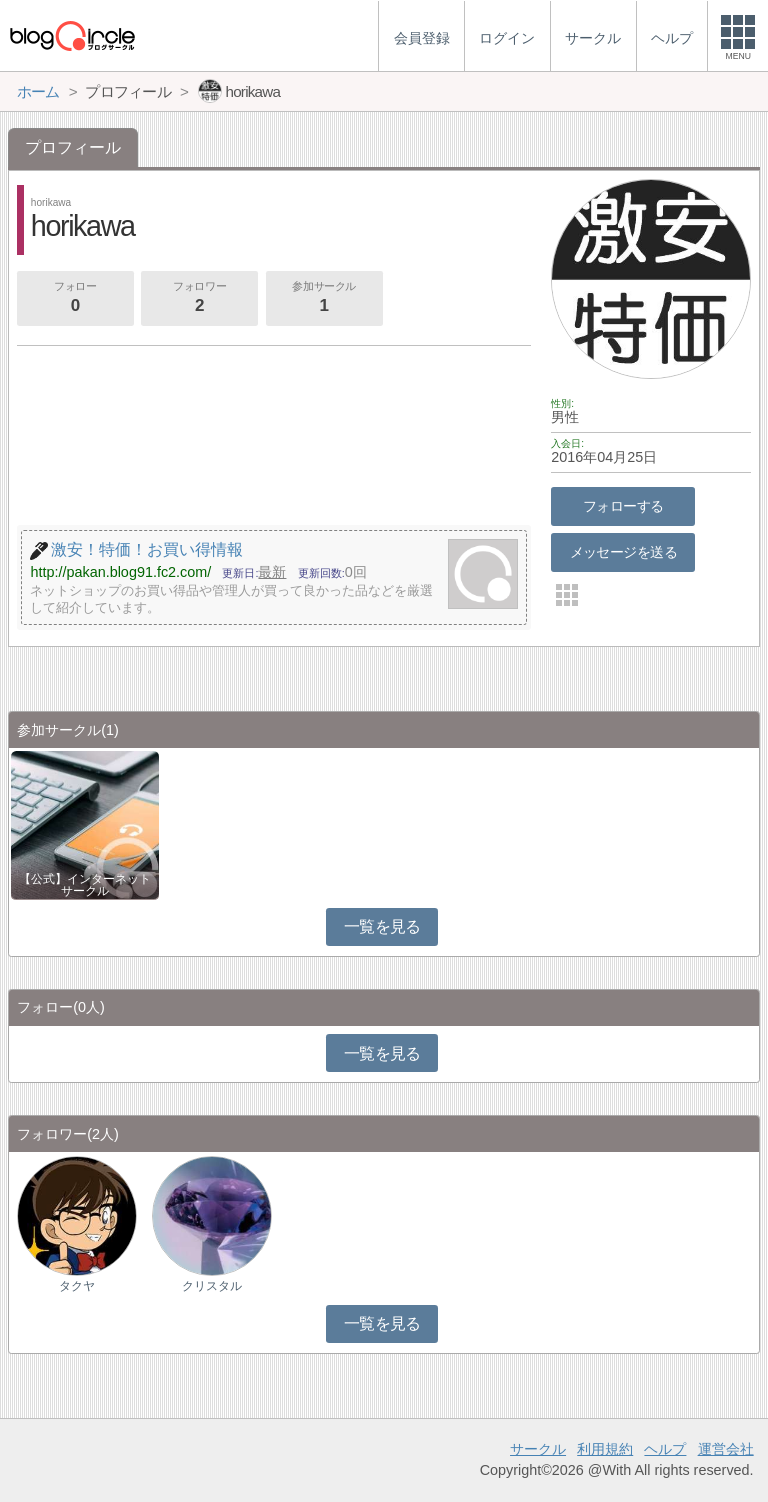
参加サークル (324, 299)
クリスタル (212, 1286)
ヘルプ (665, 1449)
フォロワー (199, 299)
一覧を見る (382, 926)
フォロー (75, 299)
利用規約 (605, 1449)
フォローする (623, 506)
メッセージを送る (623, 552)
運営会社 (726, 1449)
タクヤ (77, 1286)
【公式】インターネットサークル (85, 885)
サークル (538, 1449)
